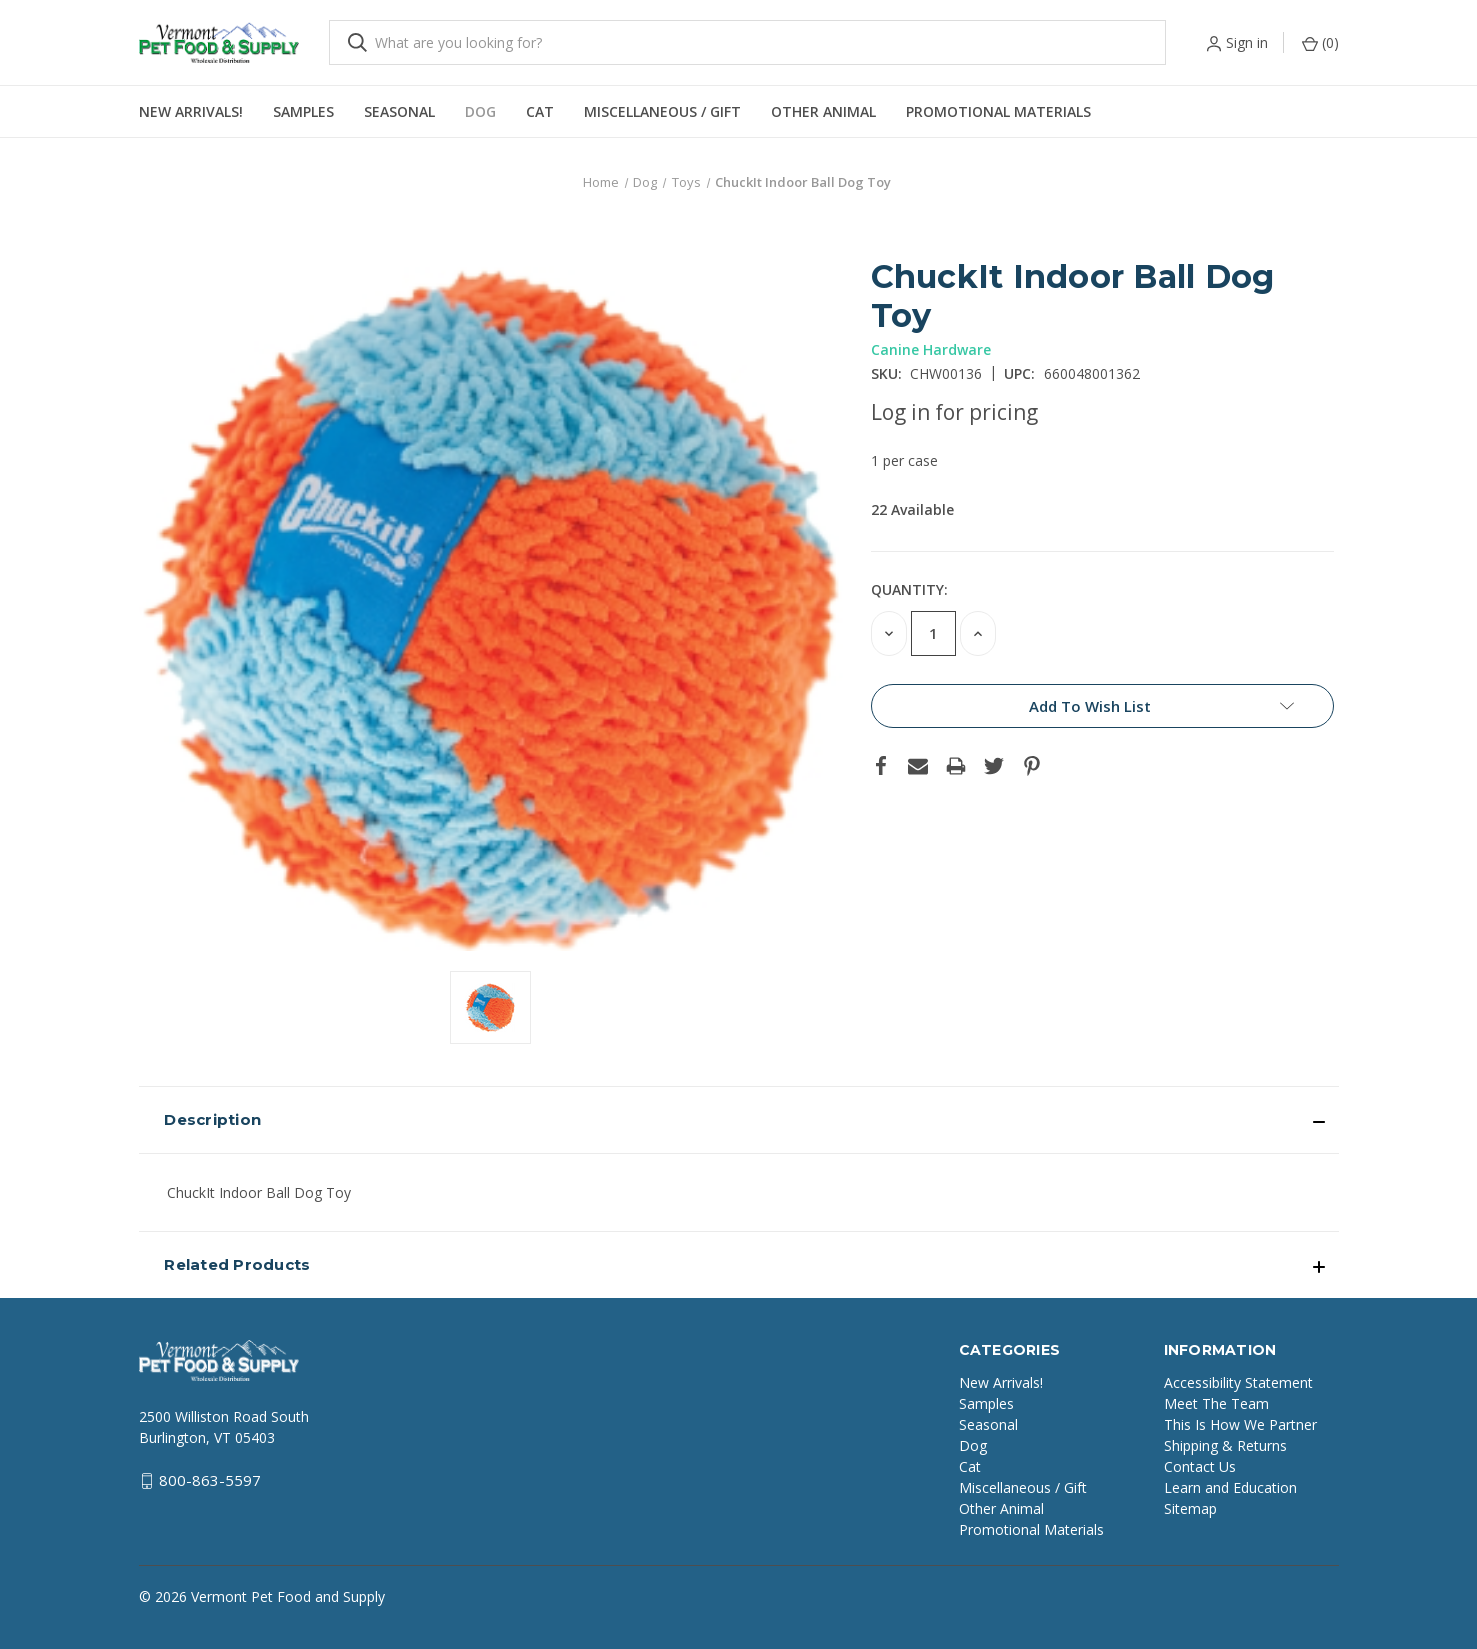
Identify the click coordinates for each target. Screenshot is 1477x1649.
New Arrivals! (191, 111)
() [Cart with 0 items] (1320, 42)
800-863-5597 (210, 1480)
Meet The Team (1216, 1403)
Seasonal (399, 111)
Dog (480, 111)
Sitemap (1190, 1508)
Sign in (1247, 42)
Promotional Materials (998, 111)
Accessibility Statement (1238, 1382)
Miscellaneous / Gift (662, 111)
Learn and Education (1230, 1487)
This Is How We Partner (1240, 1424)
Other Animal (823, 111)
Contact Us (1200, 1466)
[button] (739, 1120)
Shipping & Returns (1225, 1445)
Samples (303, 111)
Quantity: (909, 589)
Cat (540, 111)
